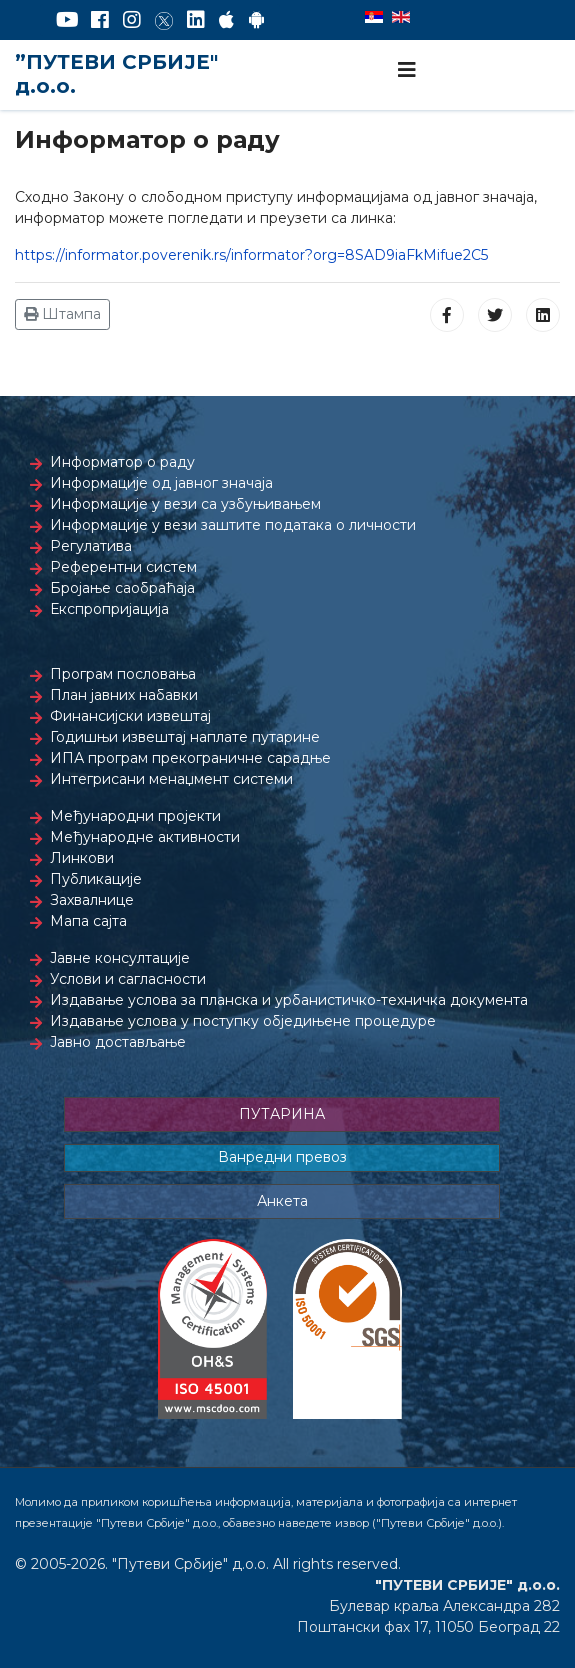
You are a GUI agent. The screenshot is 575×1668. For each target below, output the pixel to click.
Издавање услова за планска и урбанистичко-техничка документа (289, 1000)
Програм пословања (123, 674)
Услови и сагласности (128, 979)
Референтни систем (123, 567)
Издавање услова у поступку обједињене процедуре (243, 1021)
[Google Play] (257, 20)
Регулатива (91, 546)
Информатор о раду (122, 462)
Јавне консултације (120, 958)
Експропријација (109, 609)
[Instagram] (132, 20)
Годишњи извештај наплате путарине (185, 737)
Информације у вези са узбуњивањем (185, 504)
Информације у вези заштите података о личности (233, 525)
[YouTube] (67, 20)
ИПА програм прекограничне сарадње (190, 758)
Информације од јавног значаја (161, 483)
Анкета (282, 1201)
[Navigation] (407, 70)
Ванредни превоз (282, 1157)
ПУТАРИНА (282, 1114)
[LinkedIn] (196, 20)
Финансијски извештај (130, 716)
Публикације (96, 879)
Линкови (82, 858)
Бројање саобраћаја (122, 588)
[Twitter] (164, 20)
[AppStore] (226, 20)
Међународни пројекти (135, 816)
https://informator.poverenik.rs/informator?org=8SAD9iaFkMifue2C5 (251, 255)
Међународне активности (145, 837)
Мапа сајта (88, 921)
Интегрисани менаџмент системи (171, 779)
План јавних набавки (124, 695)
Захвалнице (92, 900)
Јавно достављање (118, 1042)
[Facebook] (100, 20)
